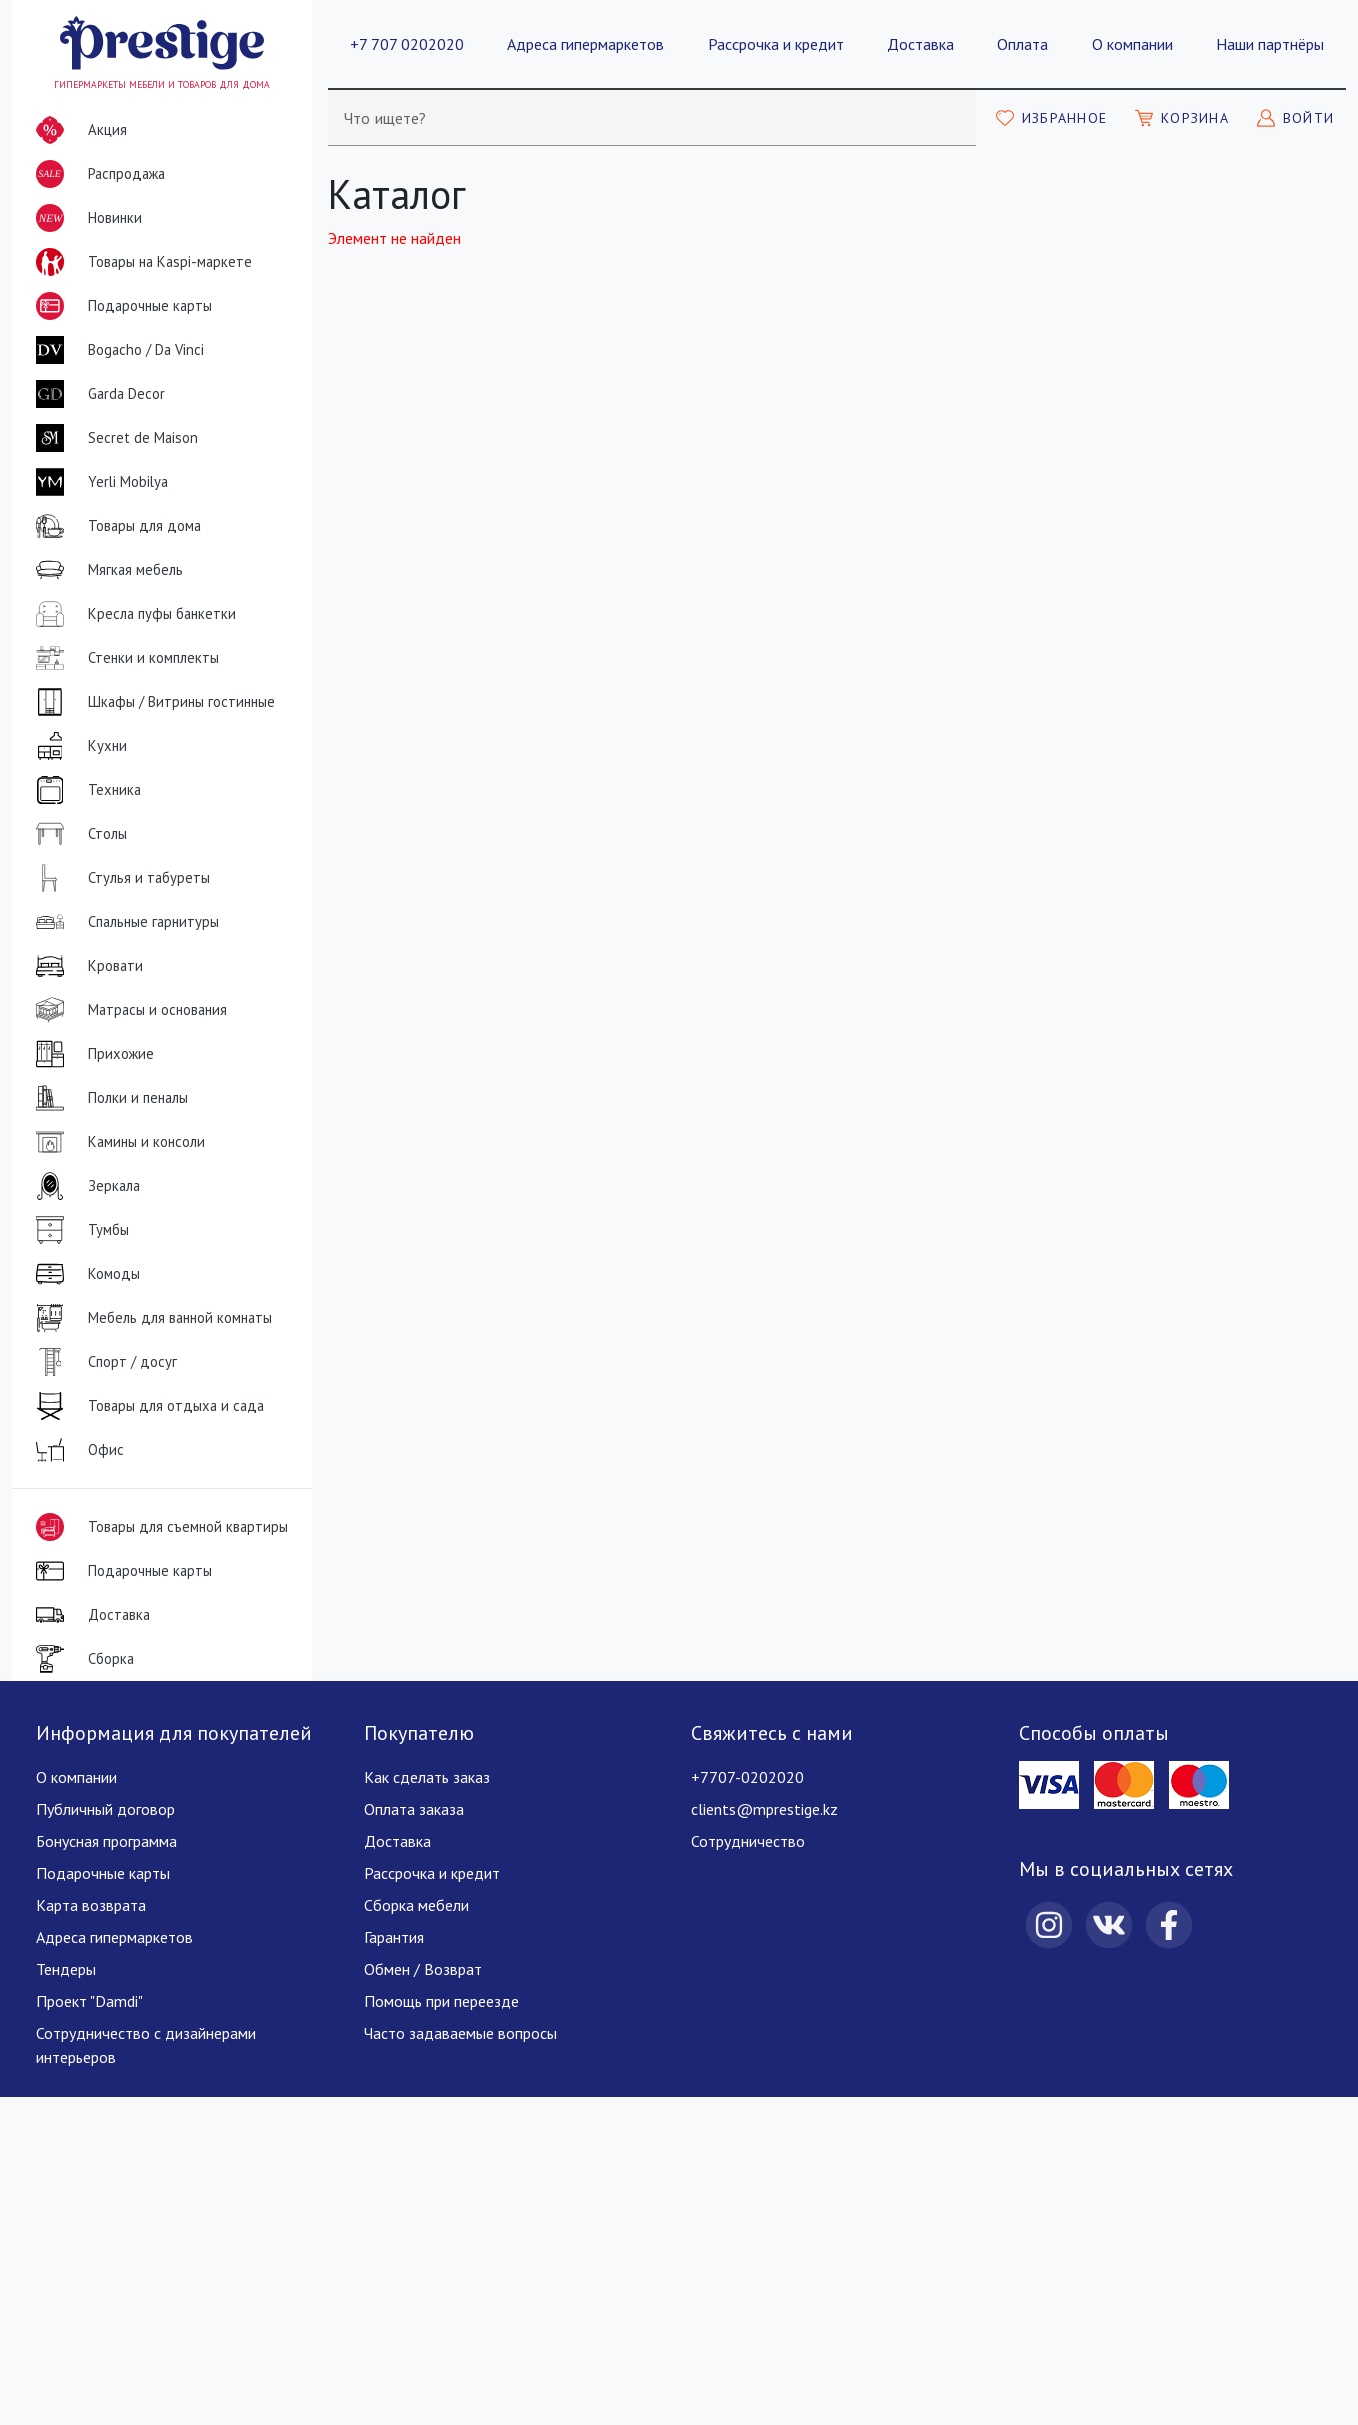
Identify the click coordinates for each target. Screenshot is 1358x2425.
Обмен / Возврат (423, 1969)
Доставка (920, 44)
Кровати (85, 966)
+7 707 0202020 (407, 44)
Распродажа (96, 174)
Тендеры (66, 1969)
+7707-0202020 (747, 1777)
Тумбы (78, 1230)
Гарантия (394, 1937)
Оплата (1022, 44)
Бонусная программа (106, 1841)
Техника (84, 790)
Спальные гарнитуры (123, 922)
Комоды (84, 1274)
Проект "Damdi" (89, 2001)
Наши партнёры (1270, 44)
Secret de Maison (113, 438)
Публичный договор (105, 1809)
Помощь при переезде (441, 2001)
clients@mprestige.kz (764, 1809)
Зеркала (84, 1186)
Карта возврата (91, 1905)
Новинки (85, 222)
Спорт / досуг (102, 1362)
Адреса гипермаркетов (585, 44)
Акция (77, 130)
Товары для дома (114, 526)
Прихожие (91, 1054)
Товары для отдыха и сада (146, 1406)
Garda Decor (96, 394)
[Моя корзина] (1182, 118)
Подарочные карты (120, 306)
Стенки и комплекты (123, 658)
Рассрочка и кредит (776, 44)
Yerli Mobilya (98, 482)
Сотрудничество (748, 1841)
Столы (77, 834)
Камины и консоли (116, 1142)
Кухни (77, 746)
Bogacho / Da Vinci (116, 350)
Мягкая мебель (105, 570)
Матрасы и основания (127, 1010)
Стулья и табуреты (119, 878)
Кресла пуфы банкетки (132, 614)
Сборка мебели (416, 1905)
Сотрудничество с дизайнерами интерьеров (146, 2045)
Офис (76, 1450)
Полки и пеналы (108, 1098)
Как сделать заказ (427, 1777)
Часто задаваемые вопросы (460, 2033)
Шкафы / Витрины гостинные (151, 702)
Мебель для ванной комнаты (150, 1318)
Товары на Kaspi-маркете (140, 262)
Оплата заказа (414, 1809)
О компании (1132, 44)
